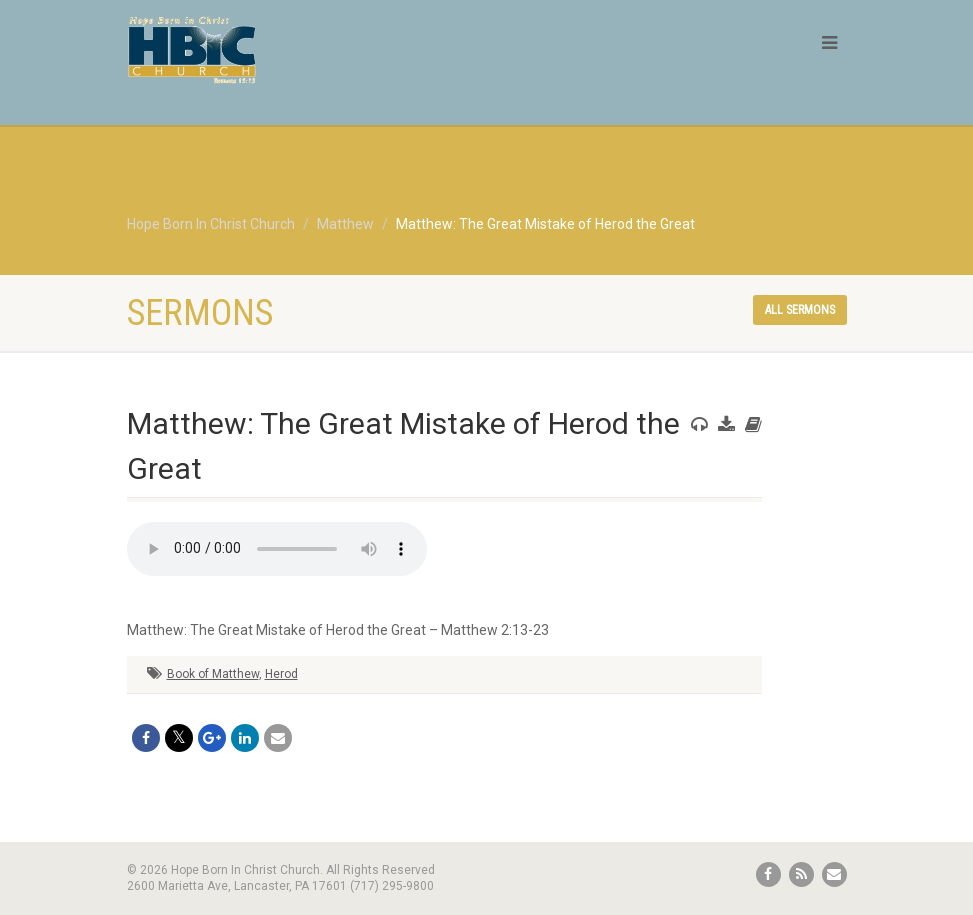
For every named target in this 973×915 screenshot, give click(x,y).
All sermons (800, 310)
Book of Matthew (213, 674)
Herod (281, 674)
